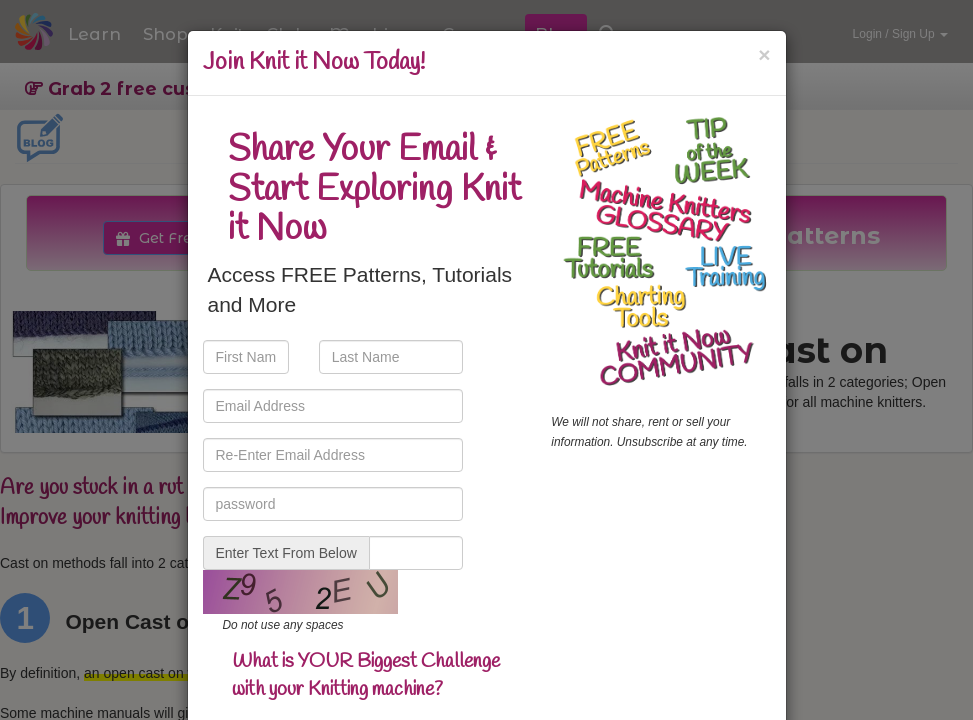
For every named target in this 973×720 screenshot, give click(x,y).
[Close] (764, 54)
